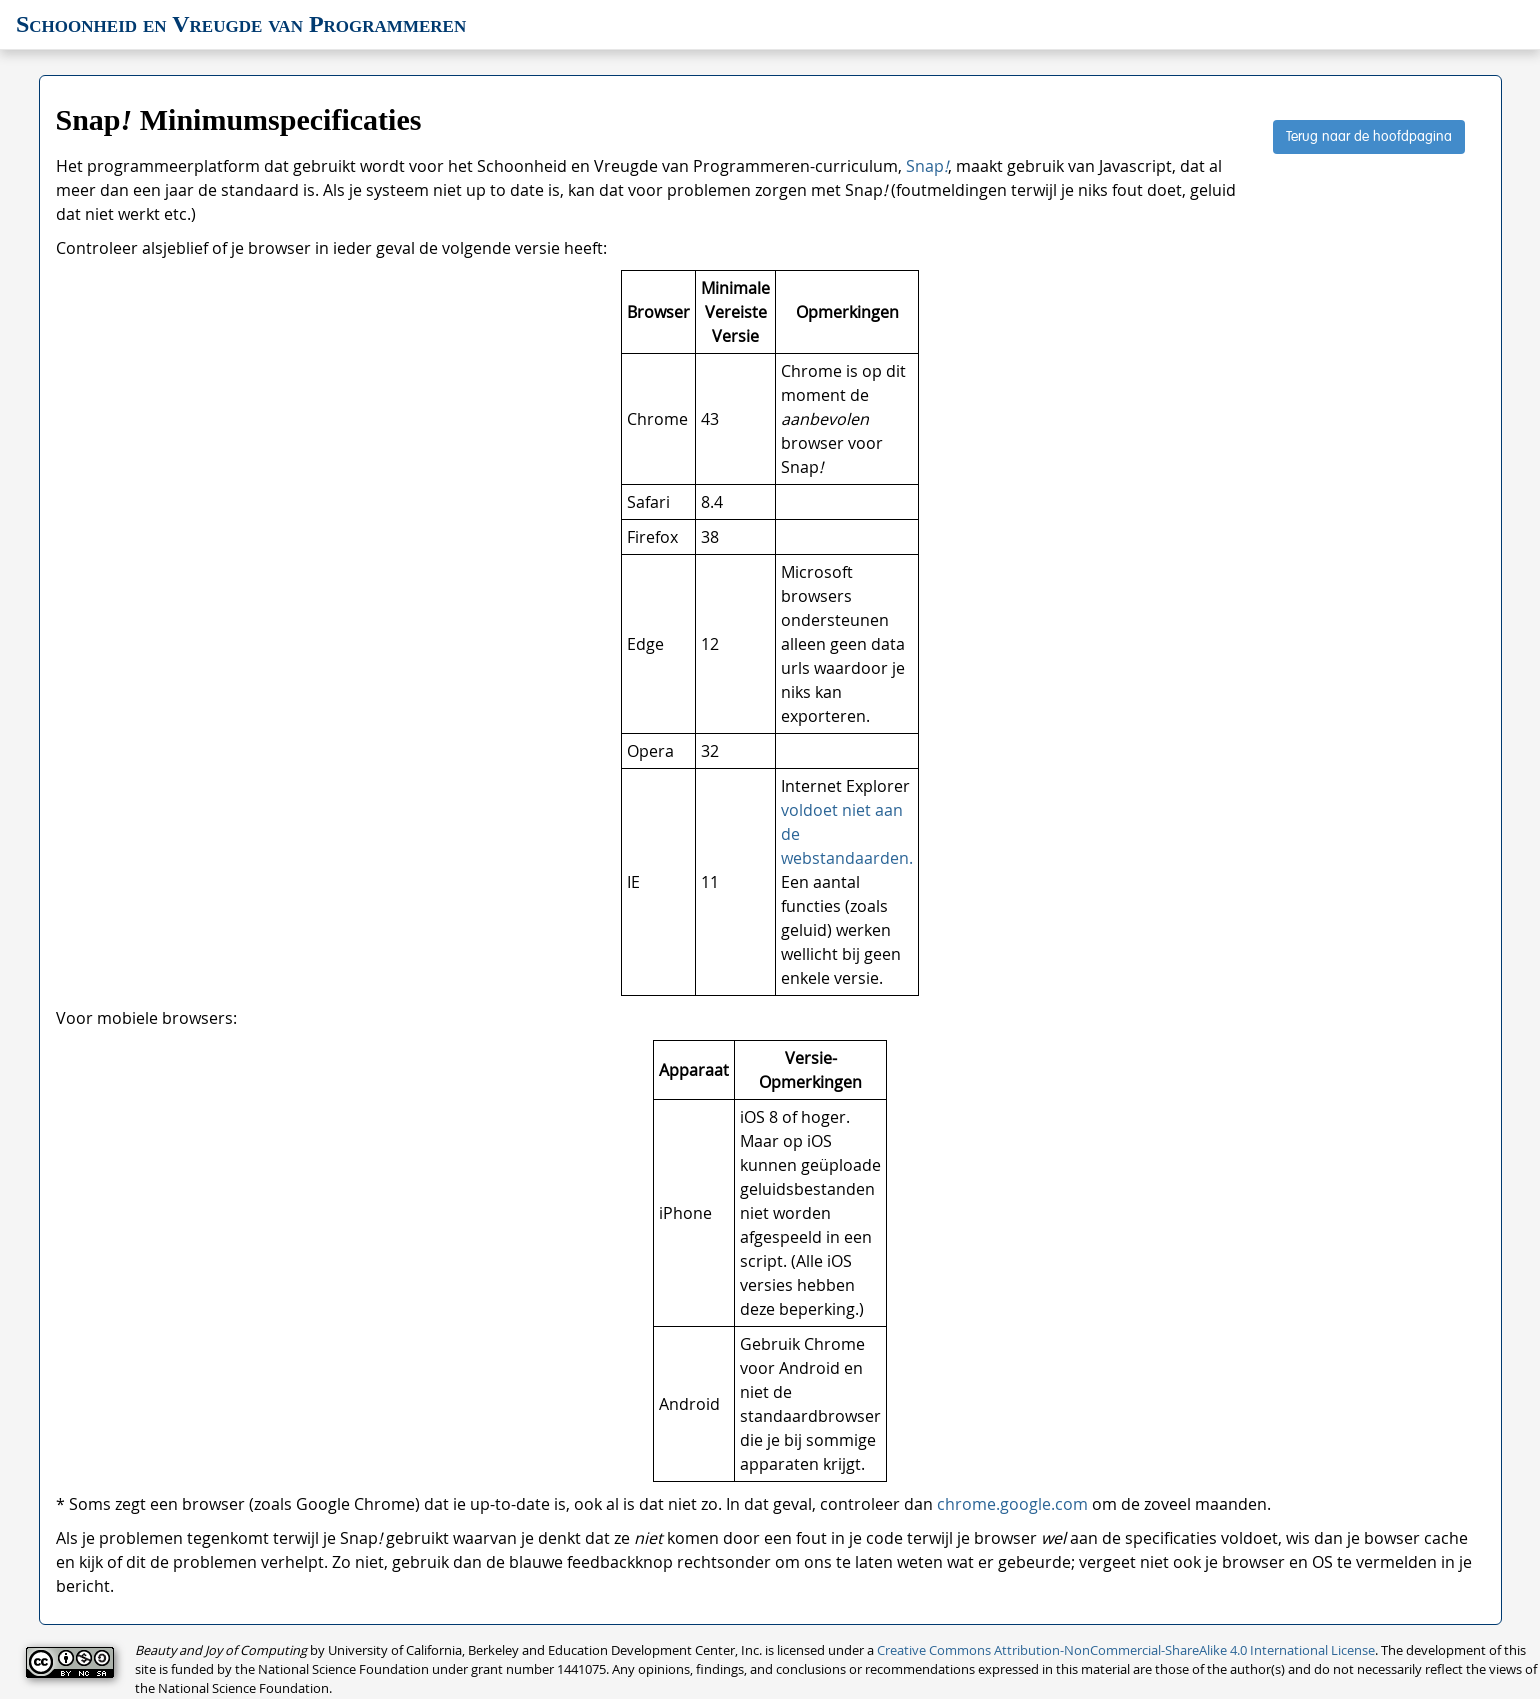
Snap (927, 166)
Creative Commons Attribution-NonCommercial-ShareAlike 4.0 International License (1126, 1650)
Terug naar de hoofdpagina (1369, 137)
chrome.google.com (1012, 1504)
